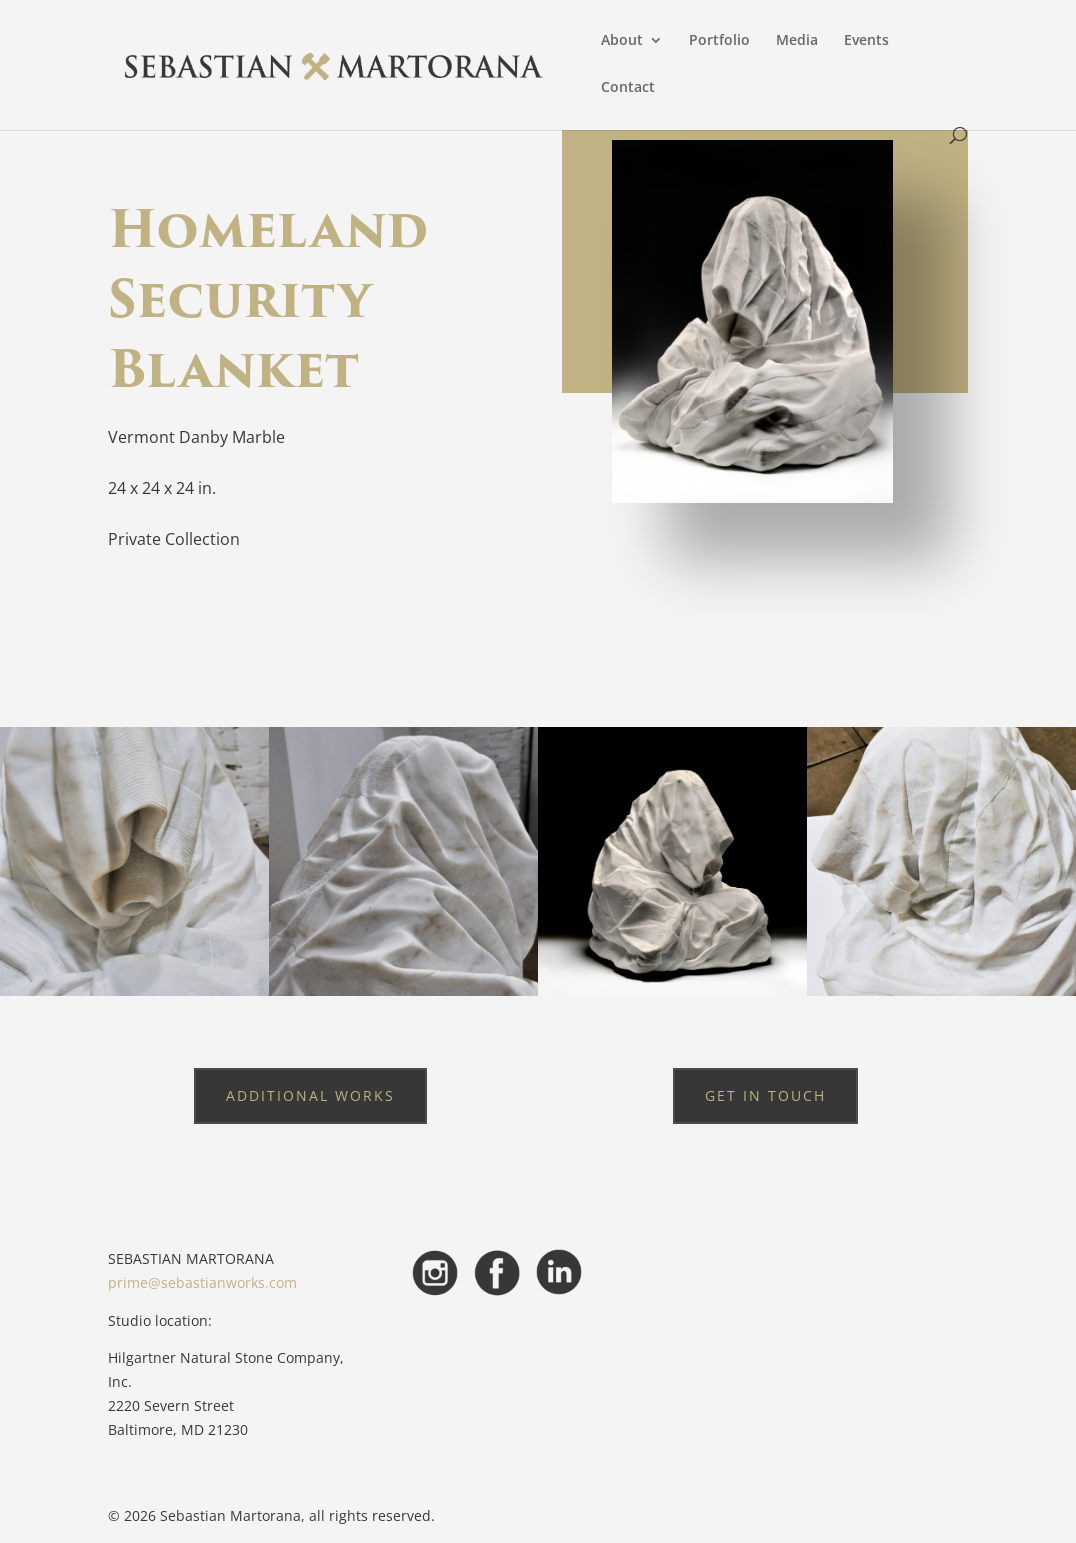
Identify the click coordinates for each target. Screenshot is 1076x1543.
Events (866, 41)
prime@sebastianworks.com (202, 1282)
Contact (628, 88)
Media (797, 41)
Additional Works (310, 1095)
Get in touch (765, 1095)
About (622, 41)
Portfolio (719, 41)
